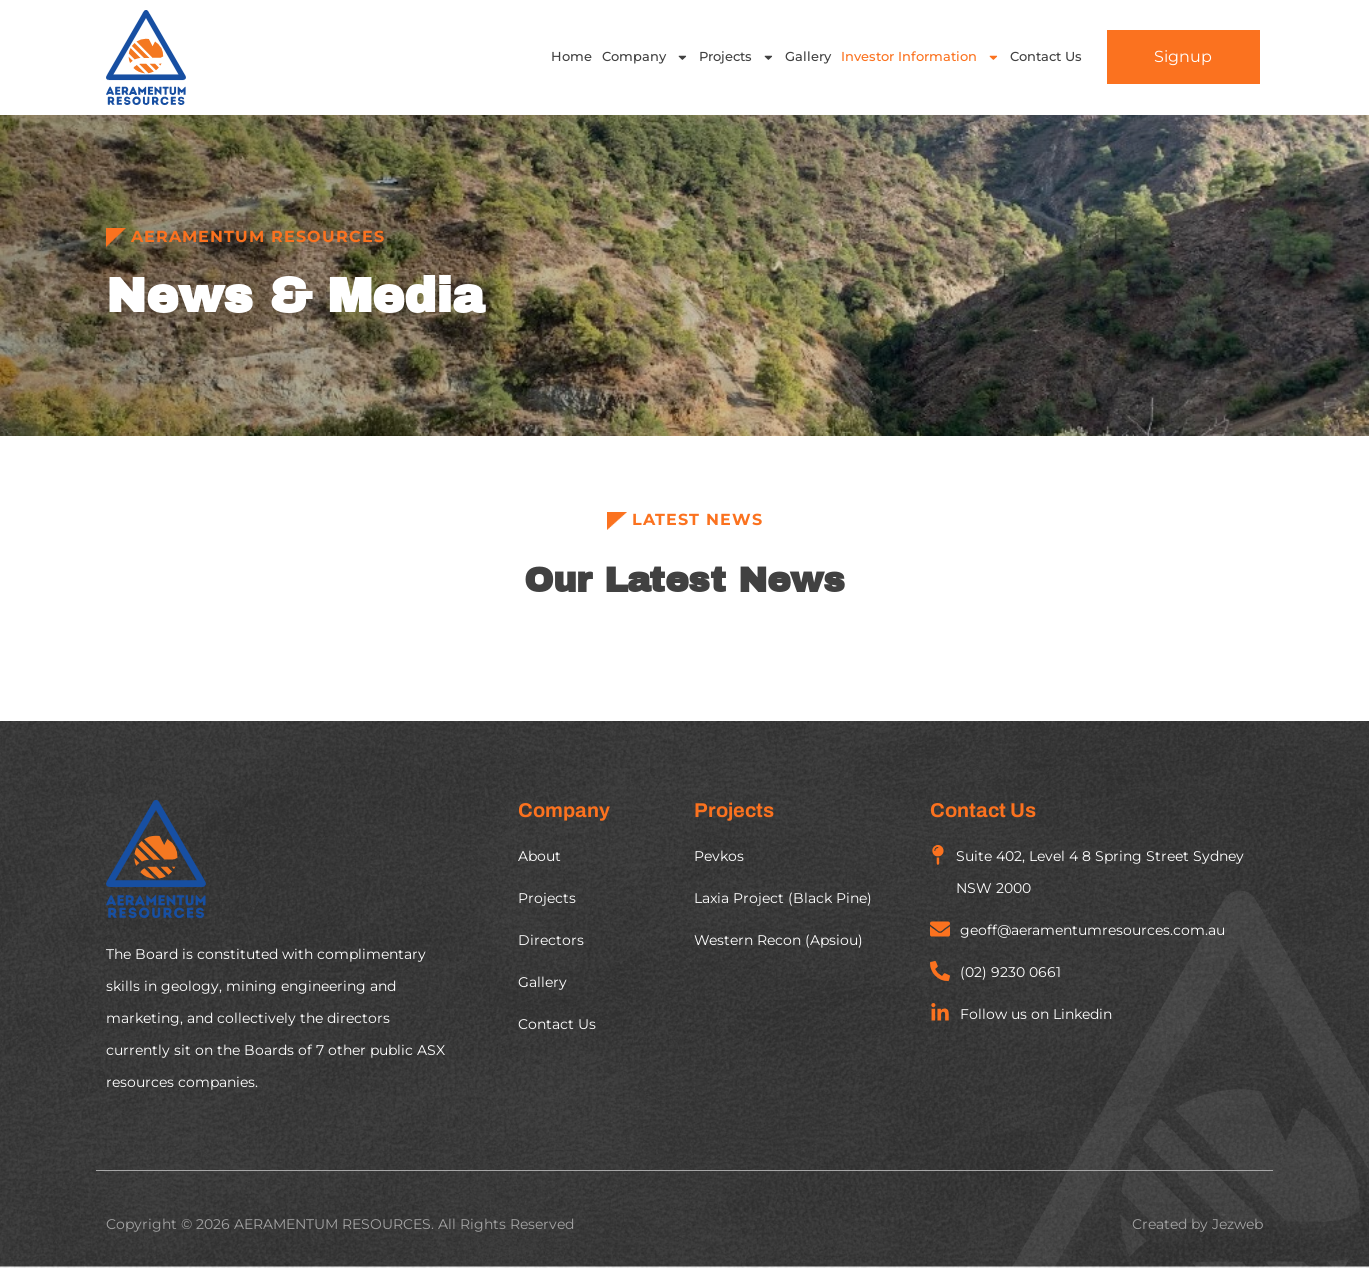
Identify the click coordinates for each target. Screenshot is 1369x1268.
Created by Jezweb (1197, 1224)
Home (571, 56)
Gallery (808, 56)
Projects (737, 56)
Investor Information (920, 56)
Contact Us (1046, 56)
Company (645, 56)
